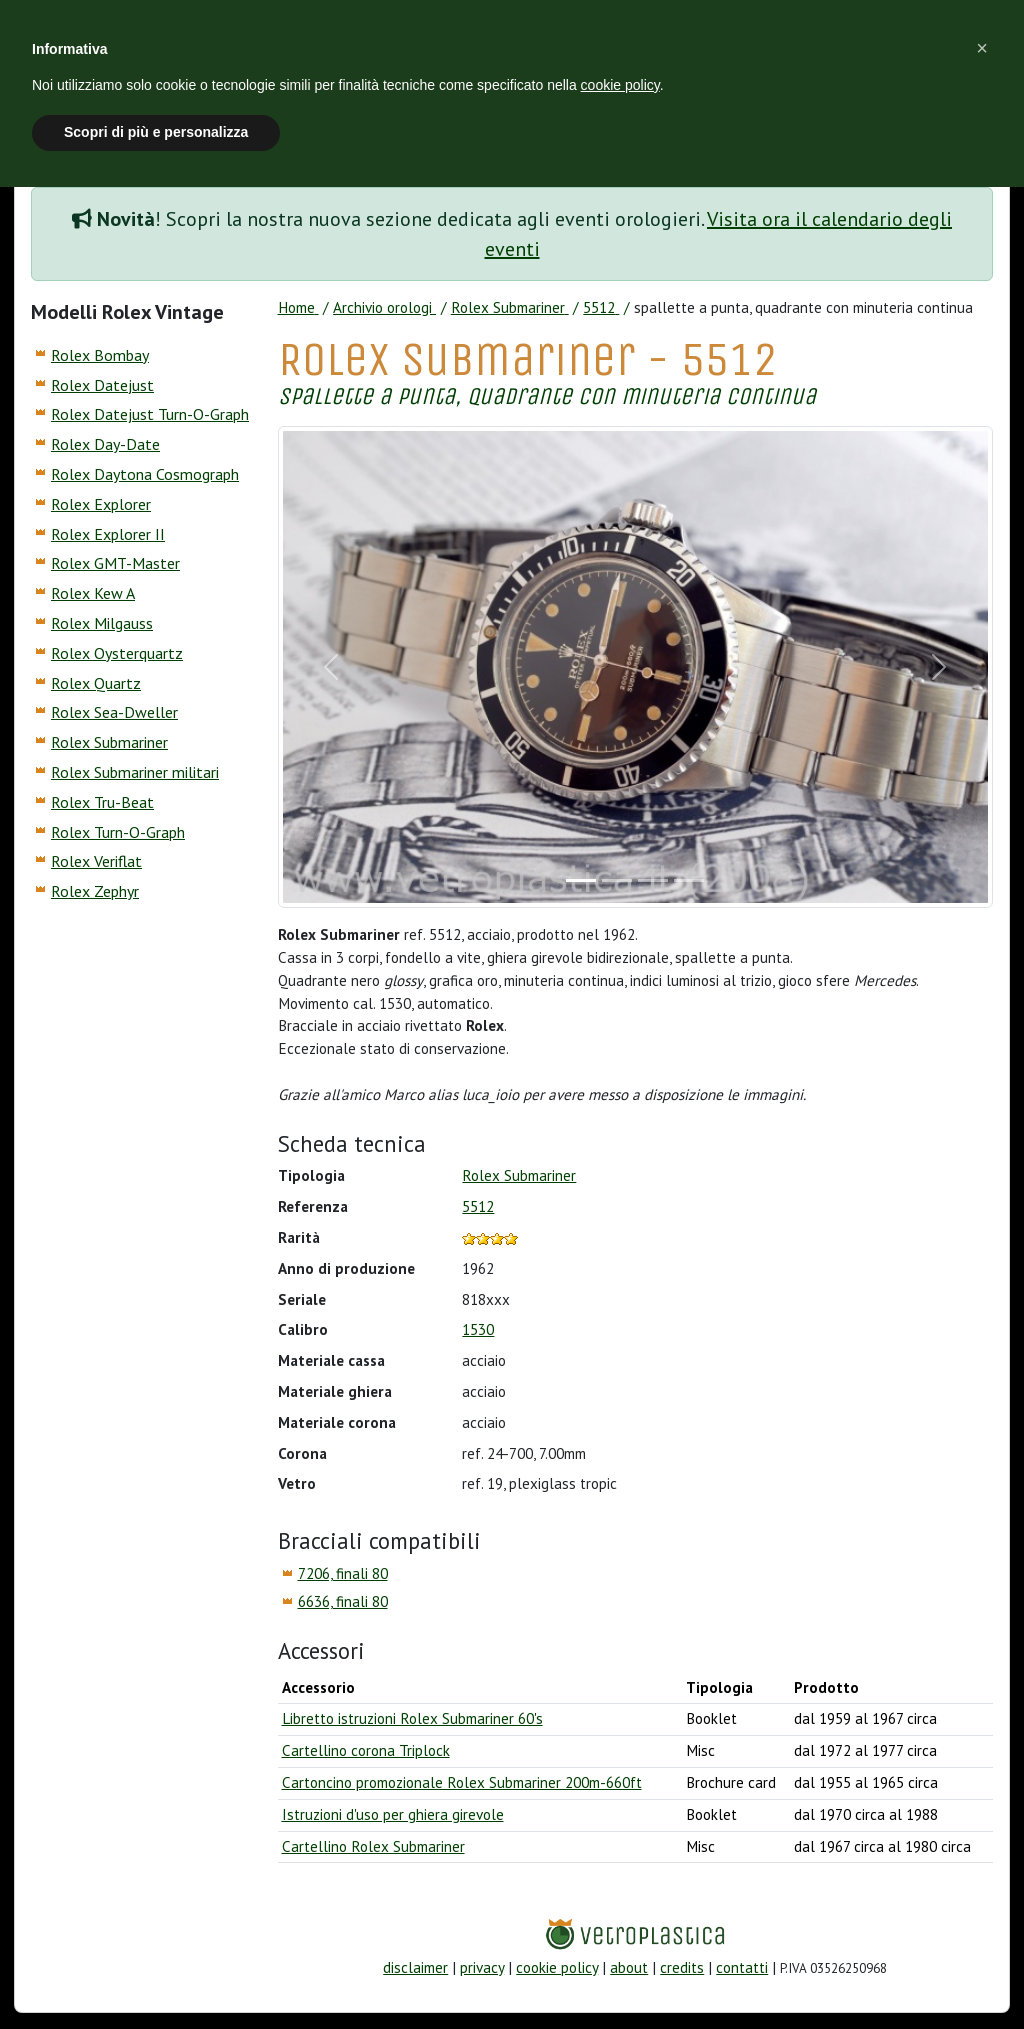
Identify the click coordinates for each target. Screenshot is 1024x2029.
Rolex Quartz (96, 683)
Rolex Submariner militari (135, 772)
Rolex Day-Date (105, 444)
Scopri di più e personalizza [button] (156, 132)
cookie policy (557, 1967)
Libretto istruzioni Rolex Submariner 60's (412, 1718)
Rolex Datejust (102, 385)
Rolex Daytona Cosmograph (145, 474)
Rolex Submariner (109, 742)
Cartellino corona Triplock (366, 1750)
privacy (482, 1967)
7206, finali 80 (343, 1573)
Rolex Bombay (100, 355)
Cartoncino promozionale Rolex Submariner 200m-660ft (462, 1782)
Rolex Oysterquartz (117, 653)
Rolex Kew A (93, 593)
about (629, 1967)
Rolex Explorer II (108, 534)
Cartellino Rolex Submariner (373, 1846)
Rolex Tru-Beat (102, 802)
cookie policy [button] (620, 85)
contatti (742, 1967)
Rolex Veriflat (96, 861)
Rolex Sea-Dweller (114, 712)
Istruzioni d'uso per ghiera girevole (393, 1814)
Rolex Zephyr (95, 891)
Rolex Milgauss (102, 623)
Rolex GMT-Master (115, 563)
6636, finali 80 (343, 1601)
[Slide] (581, 880)
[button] (982, 48)
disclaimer (415, 1967)
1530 (478, 1329)
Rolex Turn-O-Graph (118, 832)
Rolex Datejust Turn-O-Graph (150, 414)
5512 (478, 1206)
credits (682, 1967)
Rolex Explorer (101, 504)
